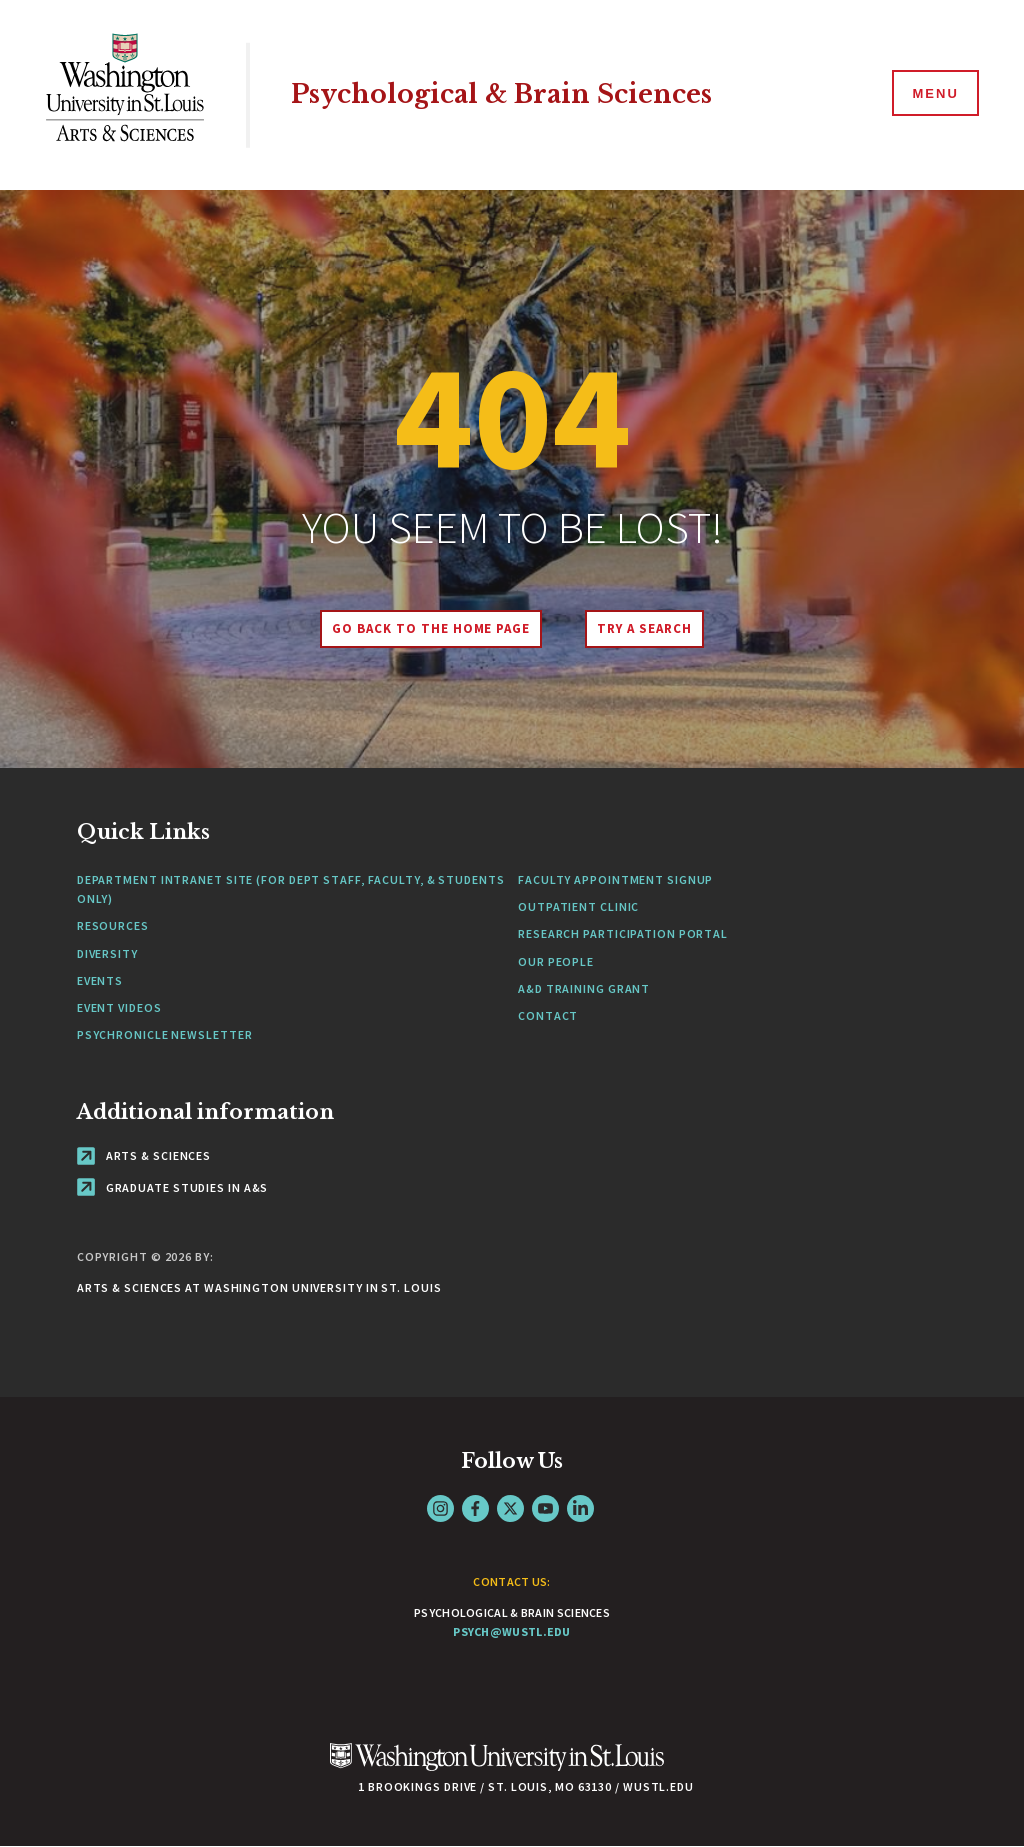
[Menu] (934, 94)
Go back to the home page (431, 628)
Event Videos (119, 1007)
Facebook (475, 1508)
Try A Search (644, 628)
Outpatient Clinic (578, 906)
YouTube (545, 1508)
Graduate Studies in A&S (173, 1187)
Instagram (440, 1508)
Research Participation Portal (623, 933)
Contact (548, 1015)
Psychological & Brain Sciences (501, 94)
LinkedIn (580, 1508)
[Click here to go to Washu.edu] (497, 1767)
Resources (113, 925)
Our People (556, 961)
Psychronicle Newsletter (165, 1034)
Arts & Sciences (144, 1155)
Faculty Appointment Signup (615, 879)
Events (100, 980)
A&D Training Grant (584, 988)
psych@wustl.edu (512, 1631)
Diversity (107, 953)
